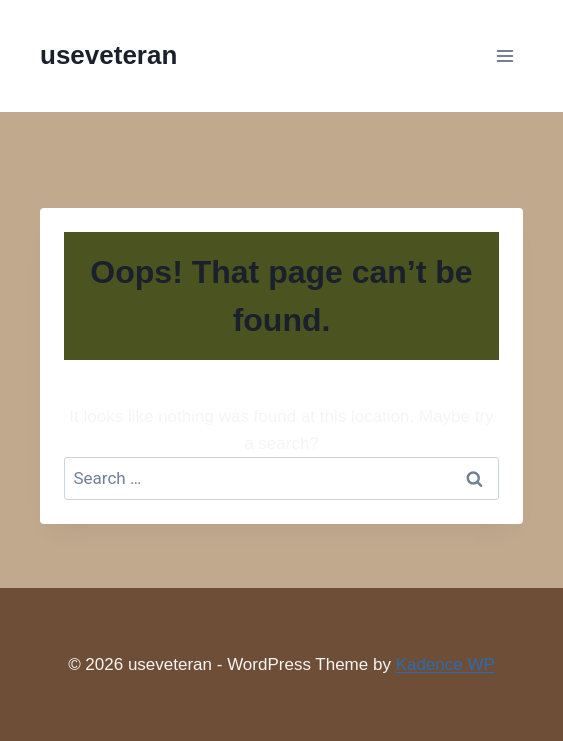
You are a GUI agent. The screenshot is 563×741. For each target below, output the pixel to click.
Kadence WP (445, 664)
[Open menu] (504, 55)
